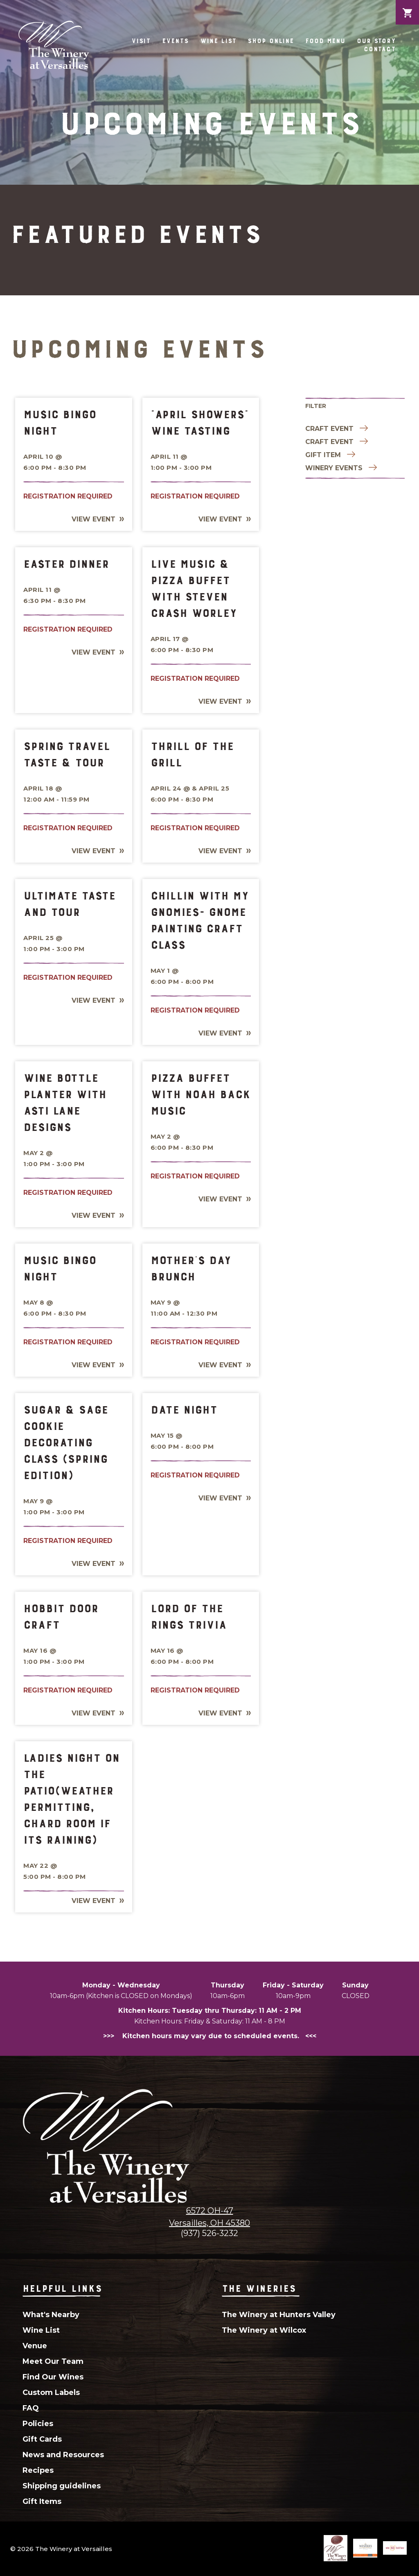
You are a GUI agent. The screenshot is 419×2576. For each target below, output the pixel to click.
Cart (407, 6)
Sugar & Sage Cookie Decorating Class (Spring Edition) (65, 1442)
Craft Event (329, 428)
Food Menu (325, 41)
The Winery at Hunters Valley (279, 2314)
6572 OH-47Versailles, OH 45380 (209, 2217)
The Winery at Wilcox (264, 2330)
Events (175, 41)
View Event (93, 519)
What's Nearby (51, 2314)
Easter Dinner (66, 564)
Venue (35, 2345)
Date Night (184, 1409)
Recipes (38, 2470)
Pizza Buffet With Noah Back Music (200, 1094)
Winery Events (334, 467)
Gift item (323, 454)
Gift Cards (42, 2439)
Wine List (218, 41)
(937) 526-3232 (209, 2233)
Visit (141, 41)
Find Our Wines (53, 2377)
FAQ (31, 2408)
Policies (38, 2423)
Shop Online (271, 41)
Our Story (376, 41)
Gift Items (42, 2501)
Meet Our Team (53, 2361)
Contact (380, 49)
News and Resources (63, 2454)
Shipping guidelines (62, 2486)
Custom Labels (51, 2392)
